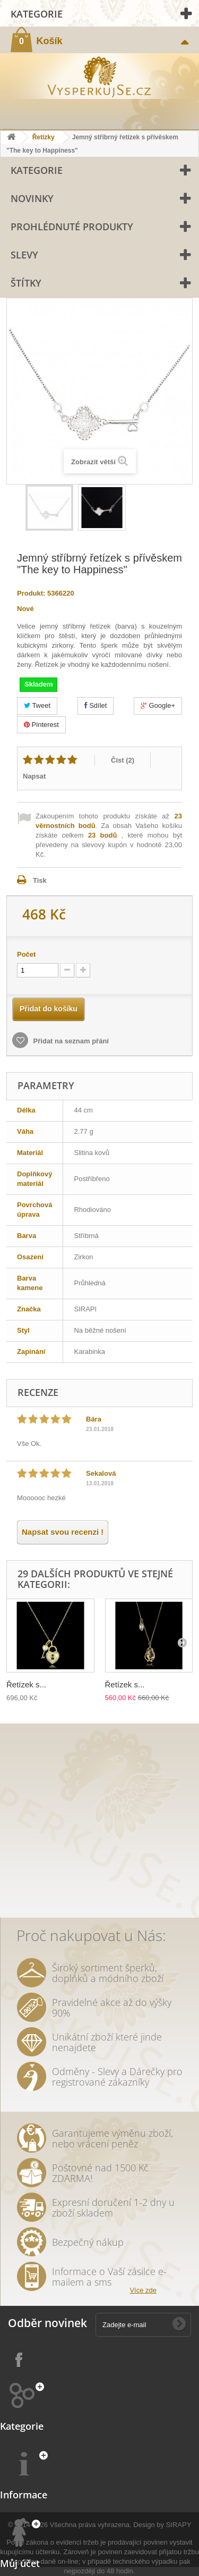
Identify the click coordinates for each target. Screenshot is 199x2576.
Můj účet (20, 2563)
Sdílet (95, 705)
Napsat (34, 776)
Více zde (143, 2290)
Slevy (24, 254)
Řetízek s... (26, 1684)
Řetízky (43, 137)
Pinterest (41, 725)
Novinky (32, 198)
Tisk (40, 880)
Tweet (37, 705)
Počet (26, 954)
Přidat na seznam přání (70, 1041)
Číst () (122, 760)
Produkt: (31, 593)
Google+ (158, 705)
